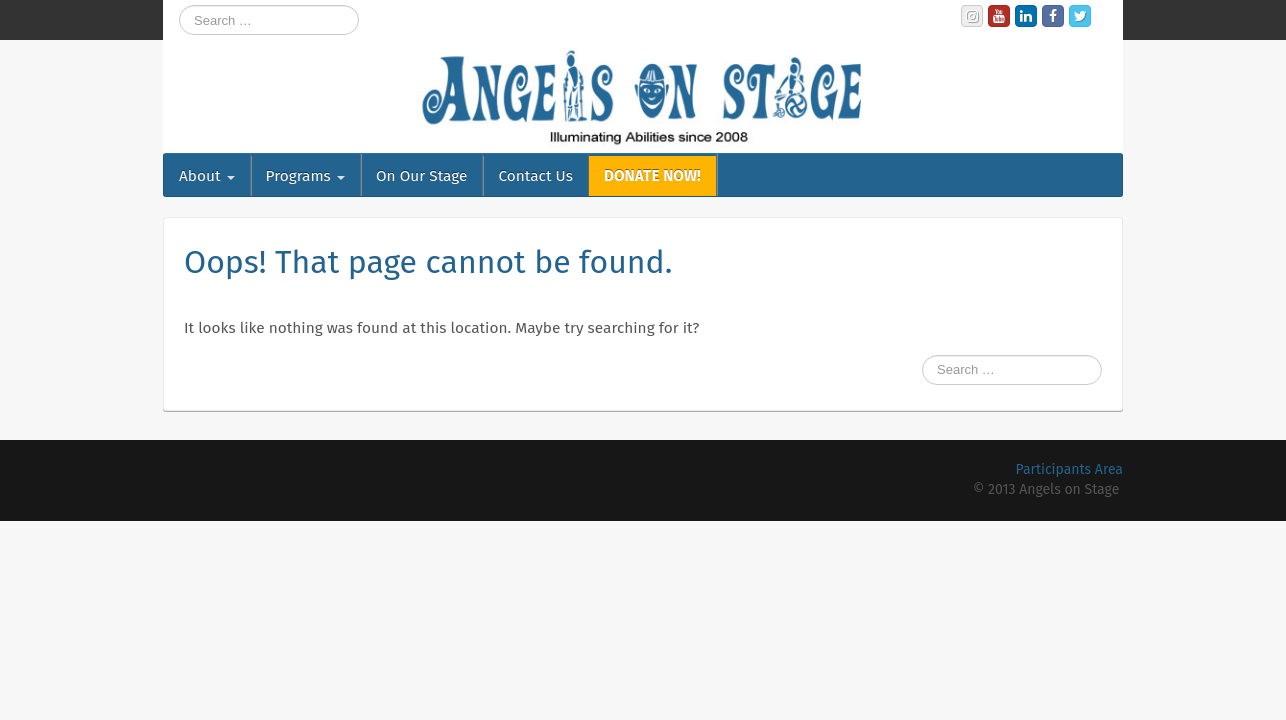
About (207, 176)
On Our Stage (422, 176)
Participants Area (1069, 469)
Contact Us (535, 176)
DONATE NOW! (652, 176)
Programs (305, 176)
